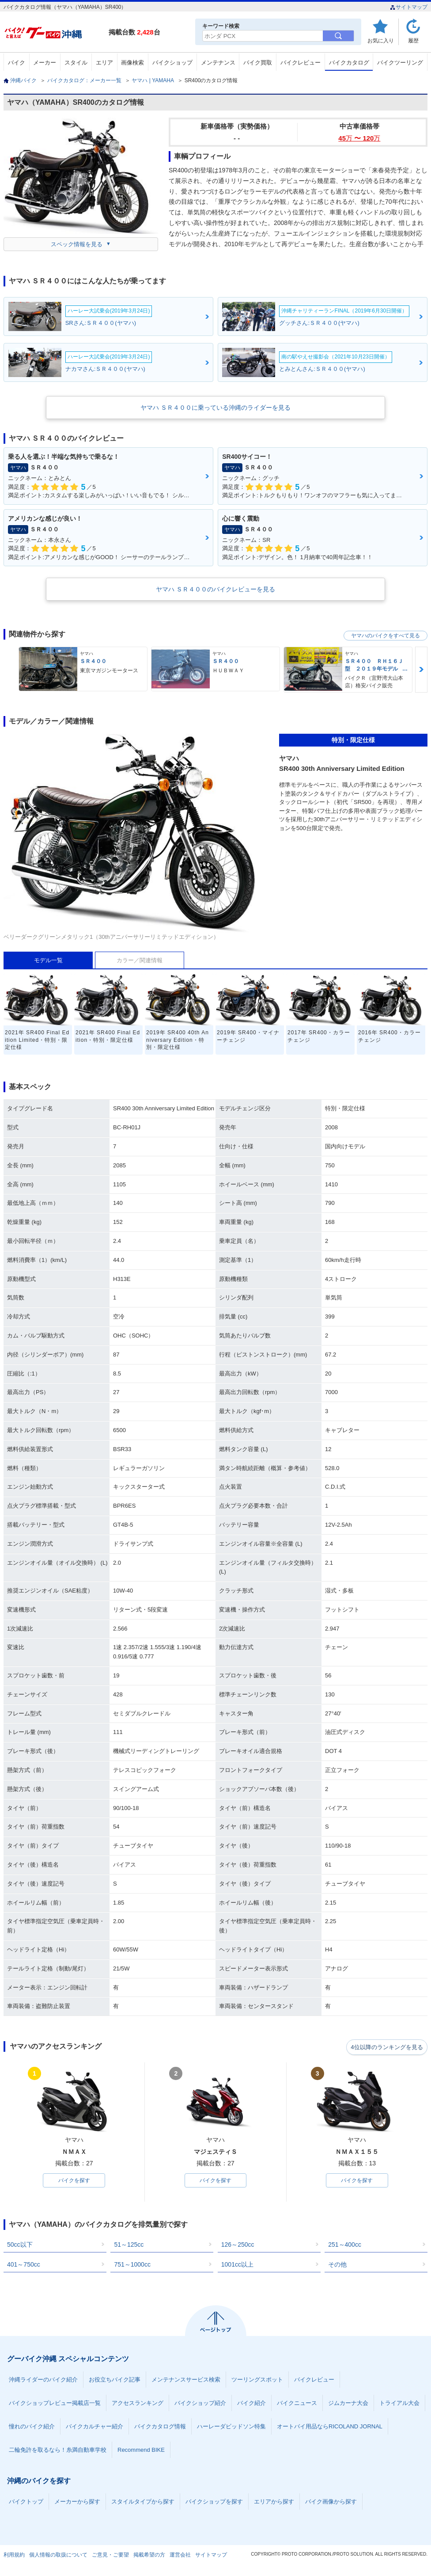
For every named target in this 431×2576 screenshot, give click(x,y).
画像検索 (132, 62)
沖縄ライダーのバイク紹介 (43, 2380)
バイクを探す (74, 2181)
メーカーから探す (77, 2502)
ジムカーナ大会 (348, 2404)
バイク (16, 62)
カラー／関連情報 (140, 960)
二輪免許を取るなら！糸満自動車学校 (57, 2450)
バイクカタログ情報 (160, 2427)
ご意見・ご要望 (110, 2556)
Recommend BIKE (141, 2450)
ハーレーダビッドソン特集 (231, 2427)
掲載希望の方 (149, 2556)
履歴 (413, 40)
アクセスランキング (137, 2404)
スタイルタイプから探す (142, 2502)
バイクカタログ (349, 62)
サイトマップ (408, 7)
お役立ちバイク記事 (114, 2380)
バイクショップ (172, 62)
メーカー (44, 62)
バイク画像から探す (331, 2502)
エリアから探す (274, 2502)
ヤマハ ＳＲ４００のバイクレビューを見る (215, 589)
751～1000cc (132, 2265)
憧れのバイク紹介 (32, 2427)
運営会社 (180, 2556)
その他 (337, 2265)
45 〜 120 (359, 138)
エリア (104, 62)
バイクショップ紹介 (200, 2404)
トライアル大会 (399, 2404)
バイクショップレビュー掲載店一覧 (55, 2404)
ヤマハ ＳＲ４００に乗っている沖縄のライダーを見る (215, 407)
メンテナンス (218, 62)
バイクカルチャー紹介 (94, 2427)
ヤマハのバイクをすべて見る (385, 636)
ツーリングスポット (257, 2380)
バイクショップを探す (214, 2502)
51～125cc (129, 2245)
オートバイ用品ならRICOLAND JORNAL (329, 2427)
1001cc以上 (237, 2265)
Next (421, 669)
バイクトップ (26, 2502)
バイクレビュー (300, 62)
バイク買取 (257, 62)
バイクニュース (297, 2404)
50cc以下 (20, 2245)
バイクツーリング (400, 62)
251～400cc (344, 2245)
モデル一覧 (48, 960)
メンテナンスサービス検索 (185, 2380)
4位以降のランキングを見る (386, 2047)
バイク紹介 (251, 2404)
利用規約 (14, 2556)
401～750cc (23, 2265)
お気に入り (380, 40)
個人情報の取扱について (58, 2556)
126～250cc (237, 2245)
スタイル (75, 62)
